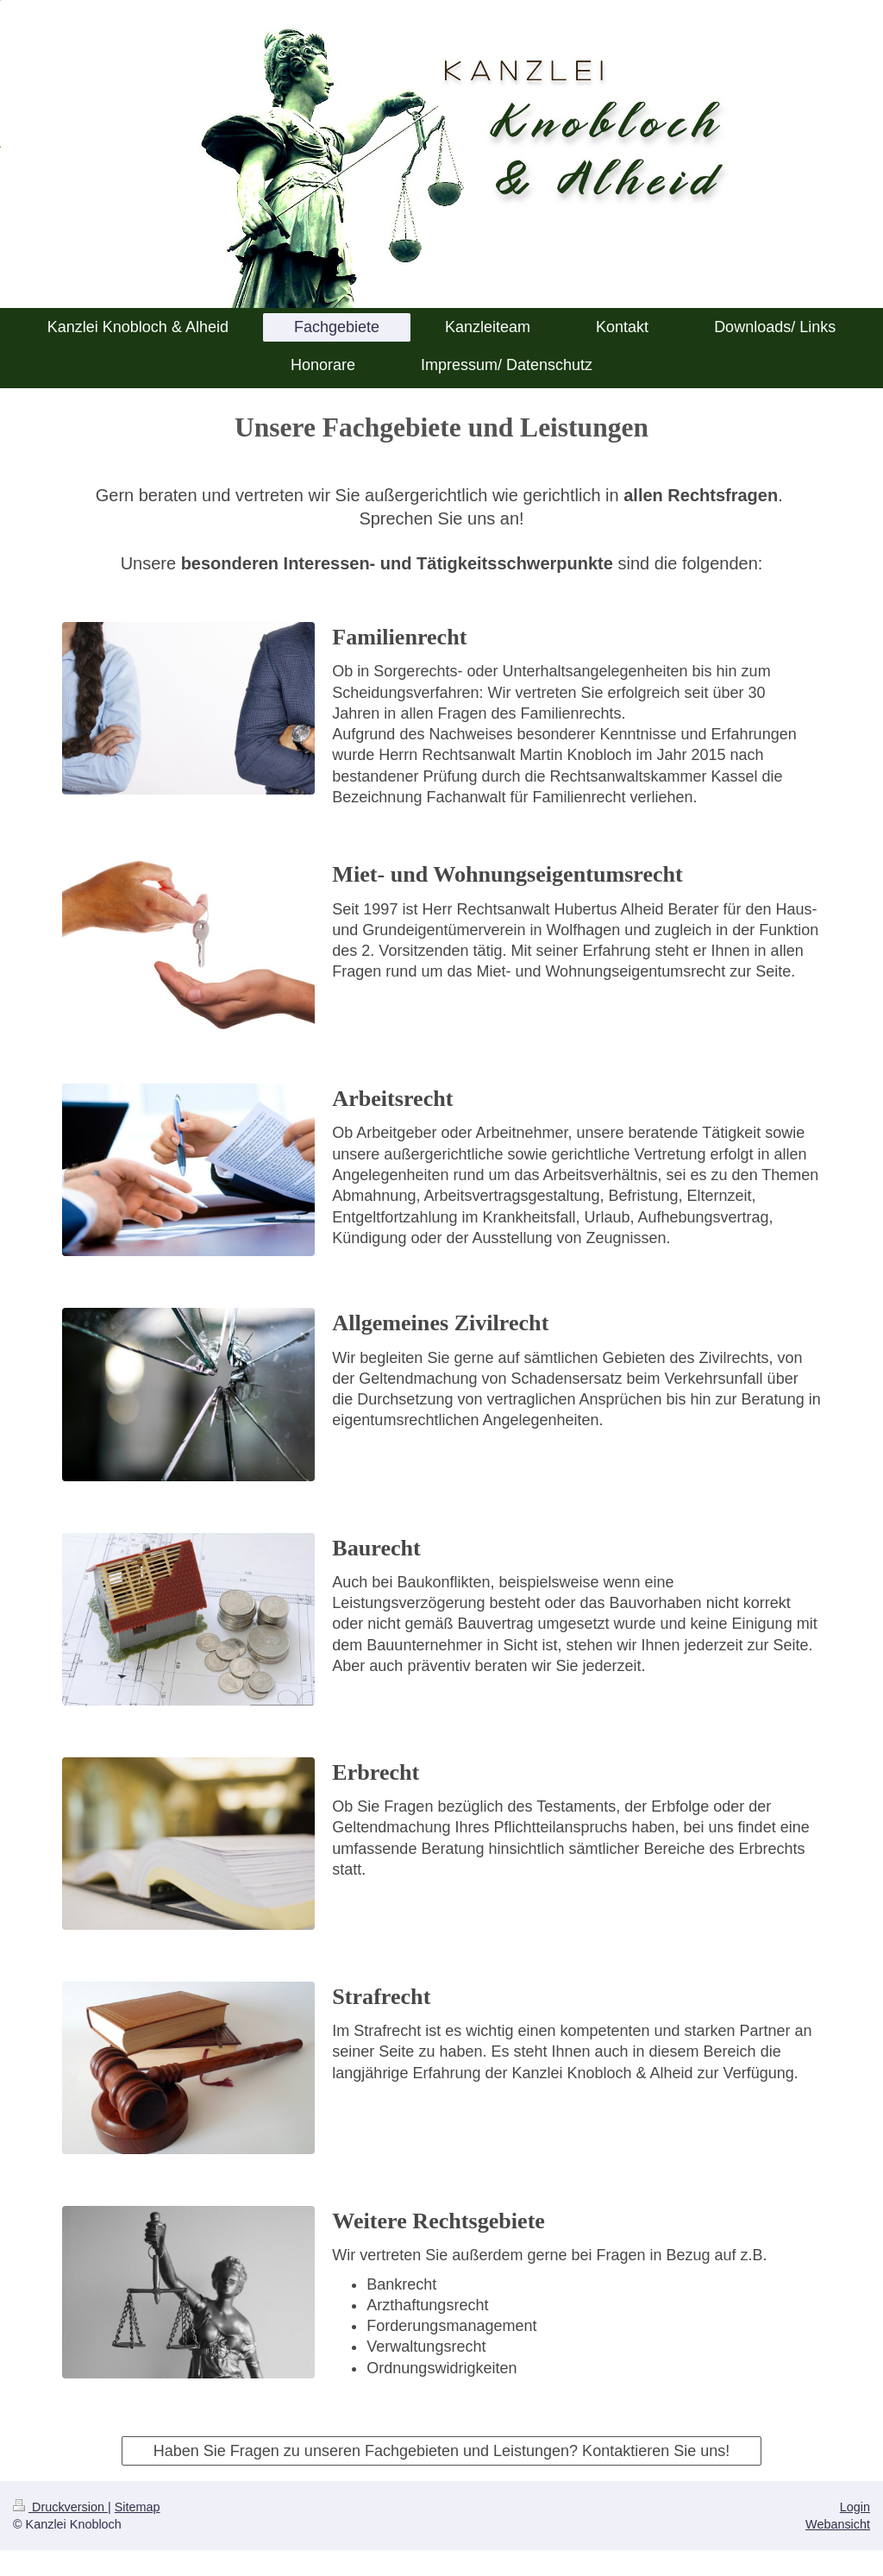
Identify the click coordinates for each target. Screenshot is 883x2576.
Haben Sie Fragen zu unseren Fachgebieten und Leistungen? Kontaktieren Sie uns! (441, 2451)
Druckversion (60, 2507)
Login (855, 2507)
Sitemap (137, 2507)
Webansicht (837, 2524)
